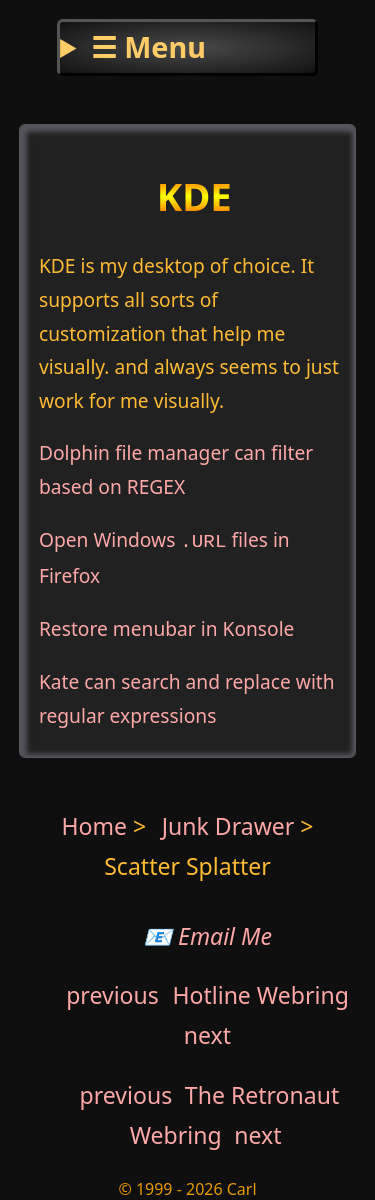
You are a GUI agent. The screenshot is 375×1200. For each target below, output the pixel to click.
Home (95, 823)
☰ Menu (148, 46)
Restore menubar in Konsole (167, 625)
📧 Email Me (207, 933)
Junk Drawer (231, 823)
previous (112, 992)
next (207, 1032)
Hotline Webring (260, 992)
